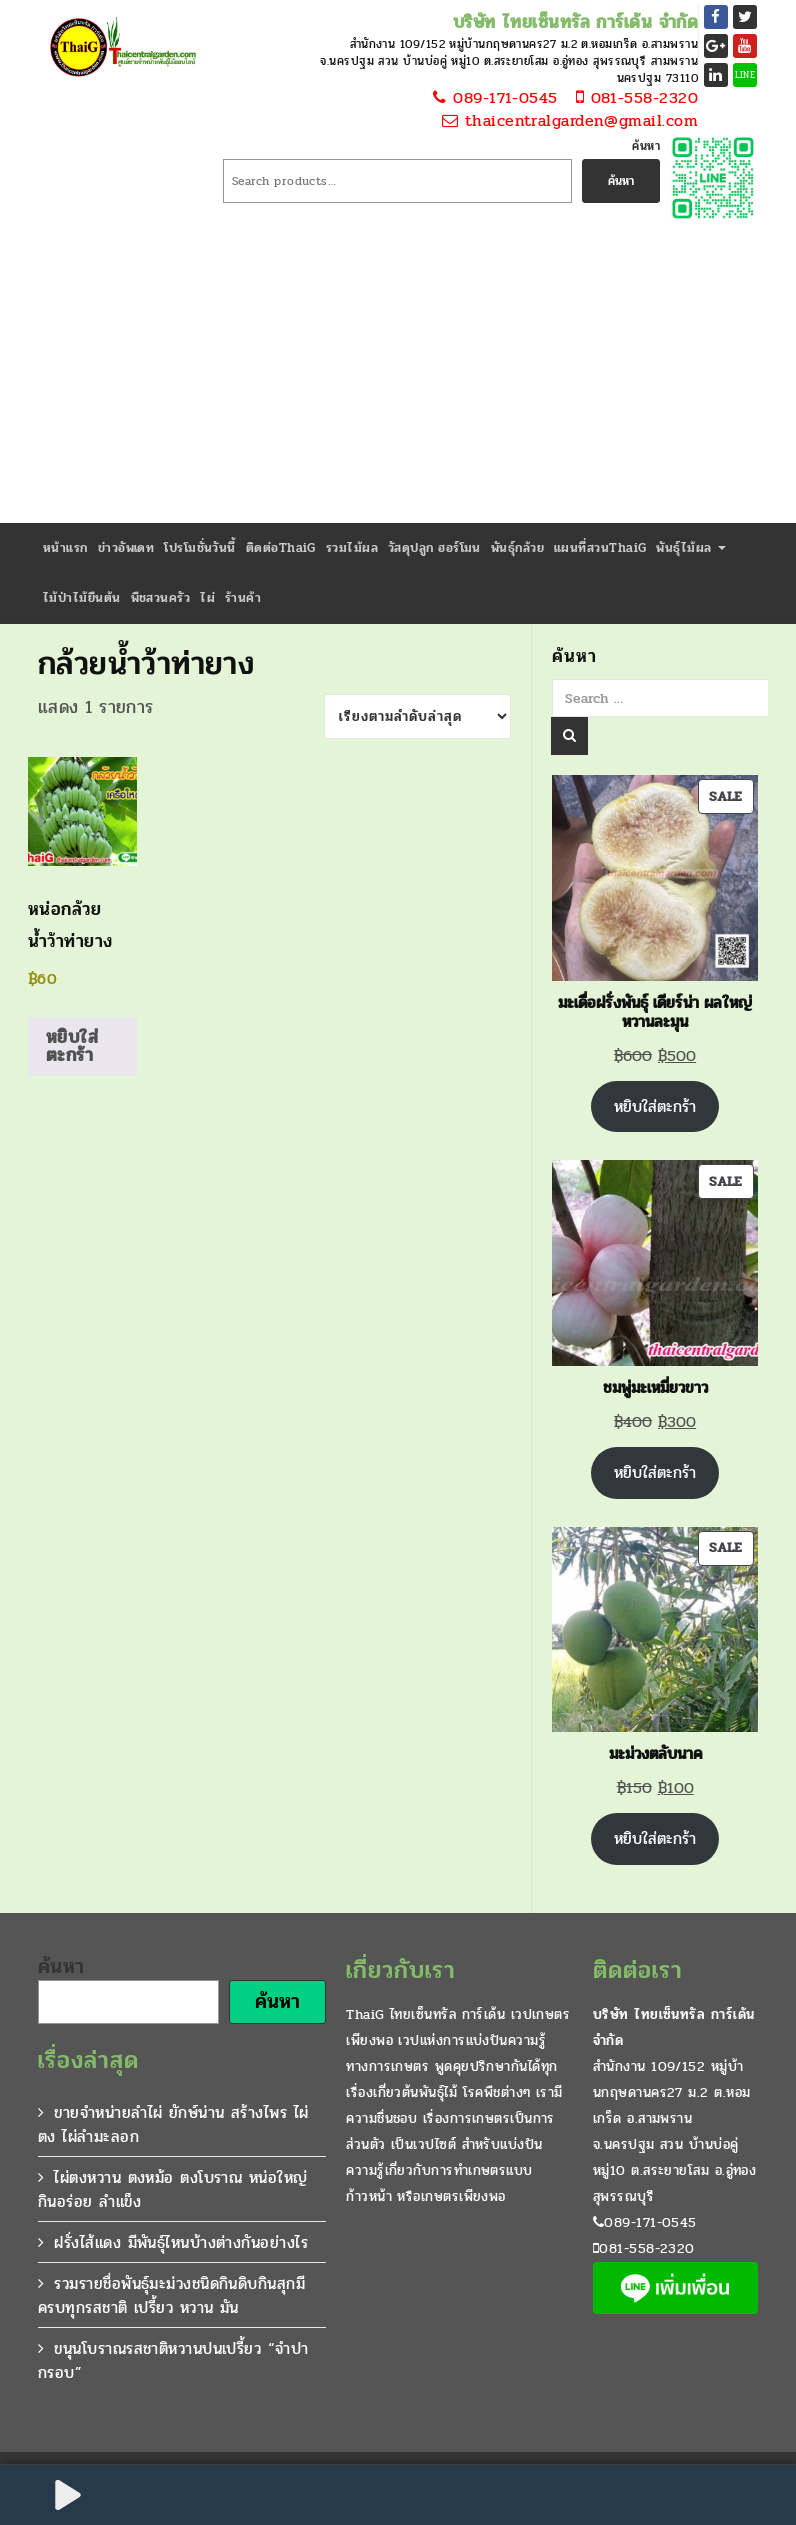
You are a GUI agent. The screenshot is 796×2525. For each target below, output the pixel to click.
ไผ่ (207, 598)
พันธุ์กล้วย (517, 548)
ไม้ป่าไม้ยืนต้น (82, 598)
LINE (745, 75)
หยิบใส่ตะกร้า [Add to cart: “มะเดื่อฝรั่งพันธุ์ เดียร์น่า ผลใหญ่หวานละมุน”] (655, 1106)
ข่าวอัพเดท (126, 548)
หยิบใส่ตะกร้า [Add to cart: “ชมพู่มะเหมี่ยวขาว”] (655, 1472)
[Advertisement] (398, 373)
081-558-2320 (631, 98)
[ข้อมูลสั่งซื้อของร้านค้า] (417, 716)
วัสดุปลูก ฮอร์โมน (434, 548)
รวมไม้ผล (352, 548)
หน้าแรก (65, 548)
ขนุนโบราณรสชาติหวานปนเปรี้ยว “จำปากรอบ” (173, 2360)
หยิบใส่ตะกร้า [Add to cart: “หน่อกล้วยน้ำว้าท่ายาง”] (72, 1046)
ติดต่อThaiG (281, 548)
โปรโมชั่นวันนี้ (200, 548)
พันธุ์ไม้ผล (691, 548)
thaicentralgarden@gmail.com (568, 121)
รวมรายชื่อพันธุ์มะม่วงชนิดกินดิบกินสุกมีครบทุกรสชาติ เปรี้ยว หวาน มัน (171, 2295)
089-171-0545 (492, 98)
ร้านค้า (243, 598)
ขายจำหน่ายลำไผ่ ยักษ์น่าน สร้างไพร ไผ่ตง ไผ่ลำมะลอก (173, 2124)
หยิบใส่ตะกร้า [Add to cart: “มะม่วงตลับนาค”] (655, 1838)
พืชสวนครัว (161, 598)
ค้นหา (646, 146)
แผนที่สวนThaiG (600, 548)
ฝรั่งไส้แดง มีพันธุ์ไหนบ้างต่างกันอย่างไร (181, 2242)
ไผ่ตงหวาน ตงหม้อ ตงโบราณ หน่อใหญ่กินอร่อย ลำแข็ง (173, 2189)
